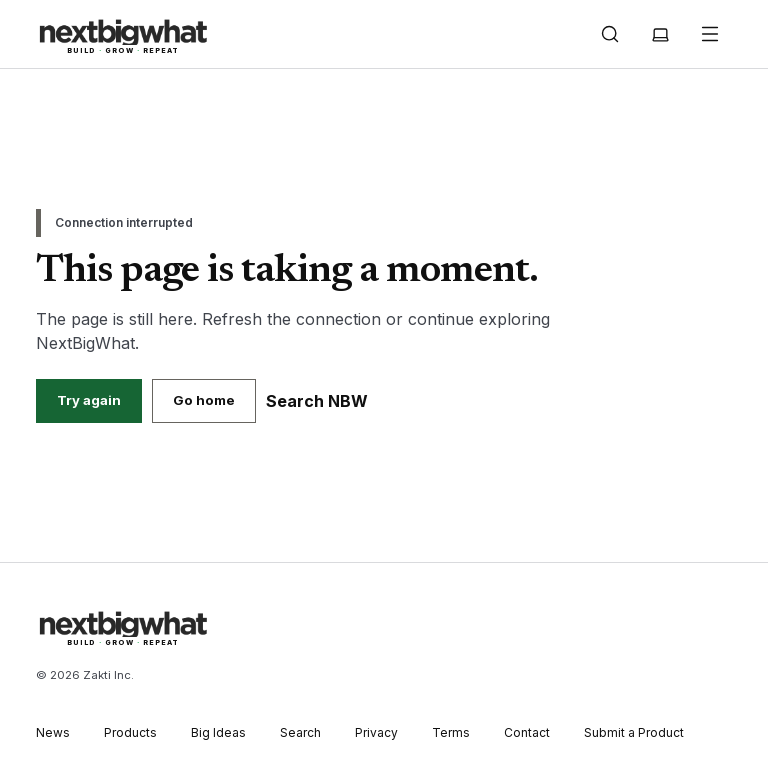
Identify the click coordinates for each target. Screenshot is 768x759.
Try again (89, 400)
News (53, 732)
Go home (204, 400)
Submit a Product (634, 732)
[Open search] (610, 34)
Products (130, 732)
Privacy (376, 732)
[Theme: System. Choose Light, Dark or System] (660, 34)
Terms (451, 732)
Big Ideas (218, 732)
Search (300, 732)
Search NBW (317, 401)
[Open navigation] (710, 34)
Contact (527, 732)
